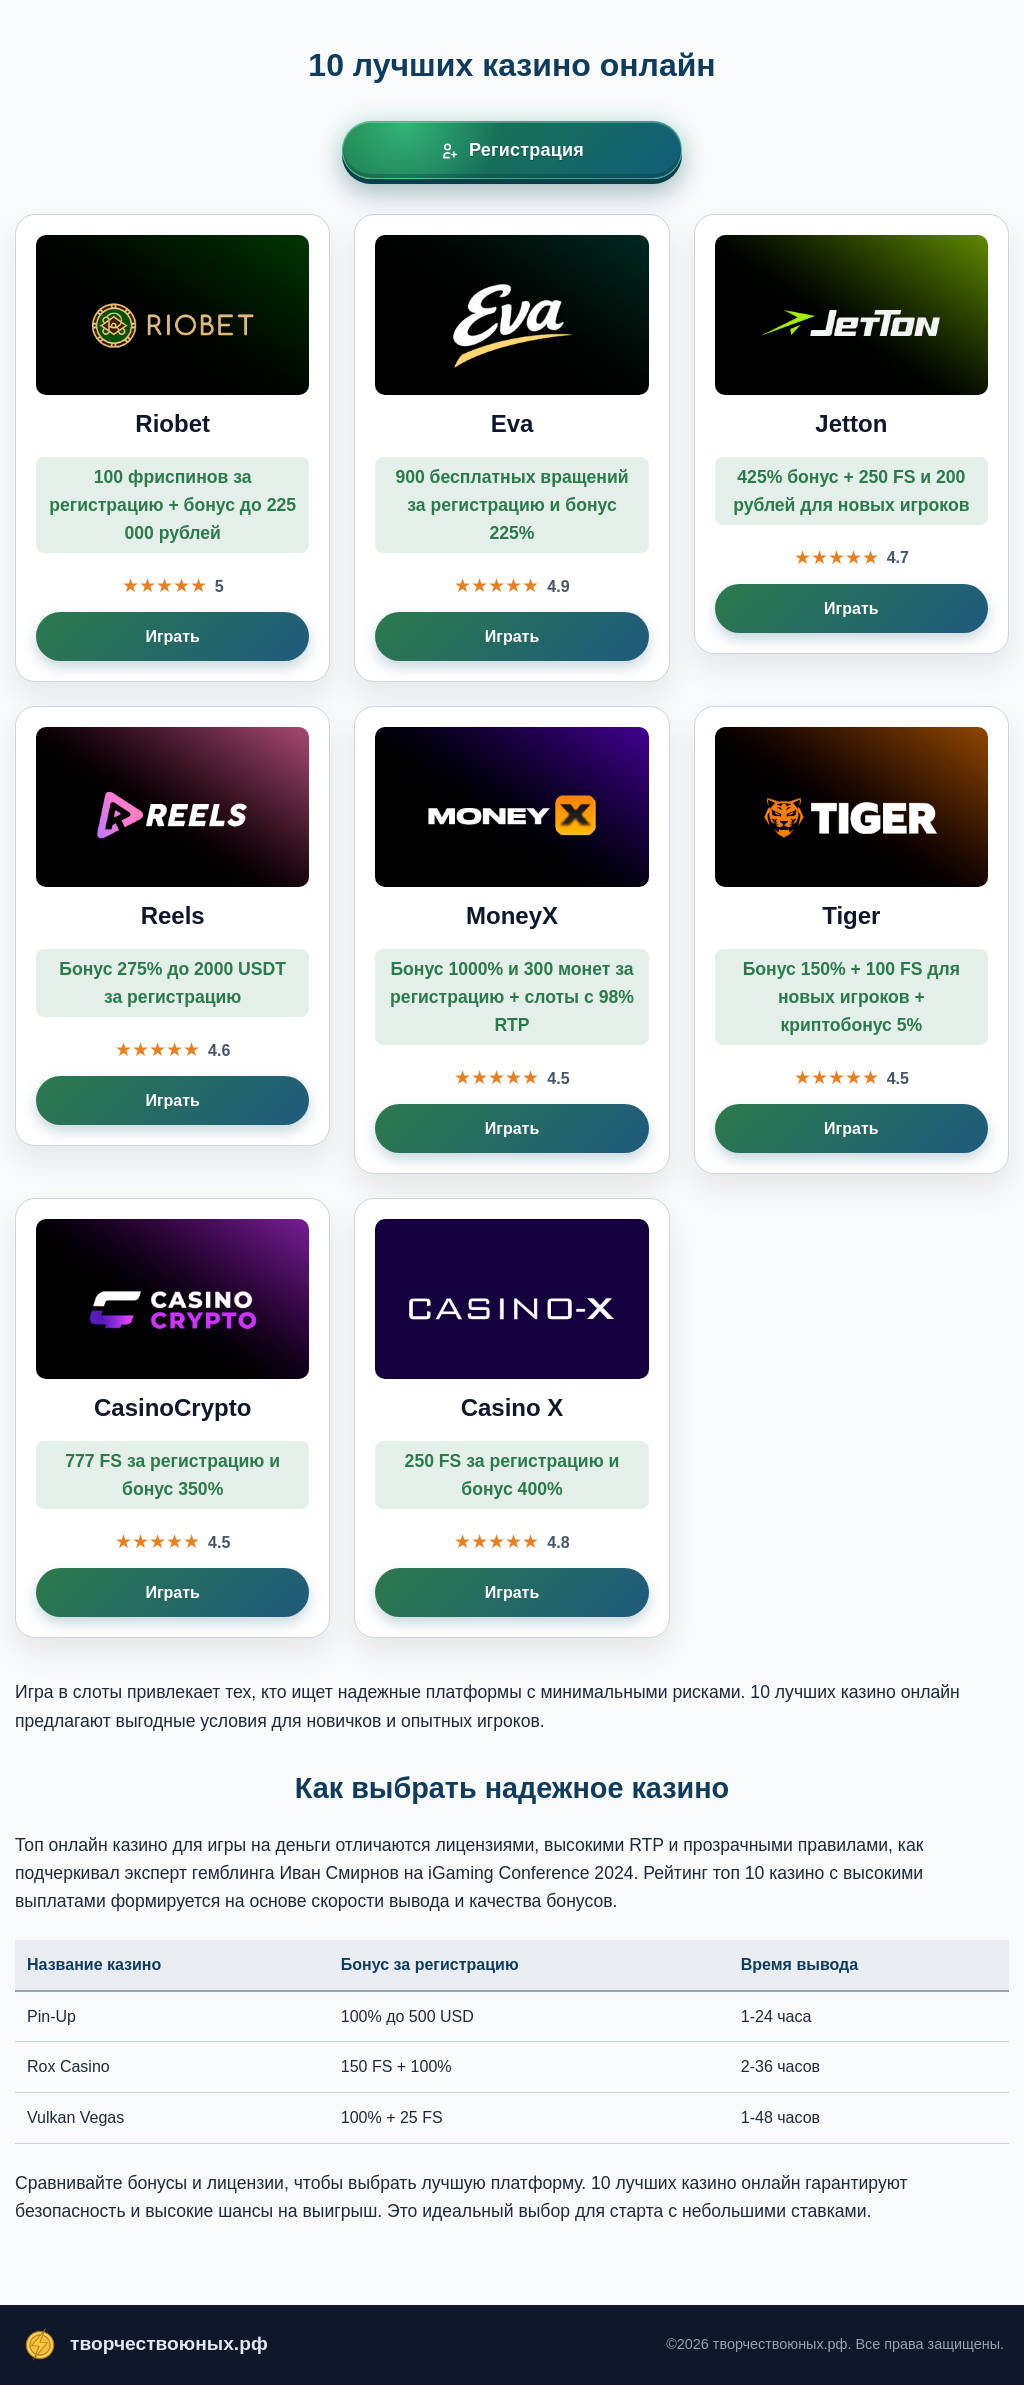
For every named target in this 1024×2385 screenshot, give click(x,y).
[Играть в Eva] (511, 448)
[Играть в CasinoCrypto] (172, 1418)
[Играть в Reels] (172, 926)
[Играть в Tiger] (851, 940)
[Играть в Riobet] (172, 448)
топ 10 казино (769, 1873)
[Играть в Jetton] (851, 434)
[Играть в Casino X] (511, 1418)
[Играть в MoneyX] (511, 940)
